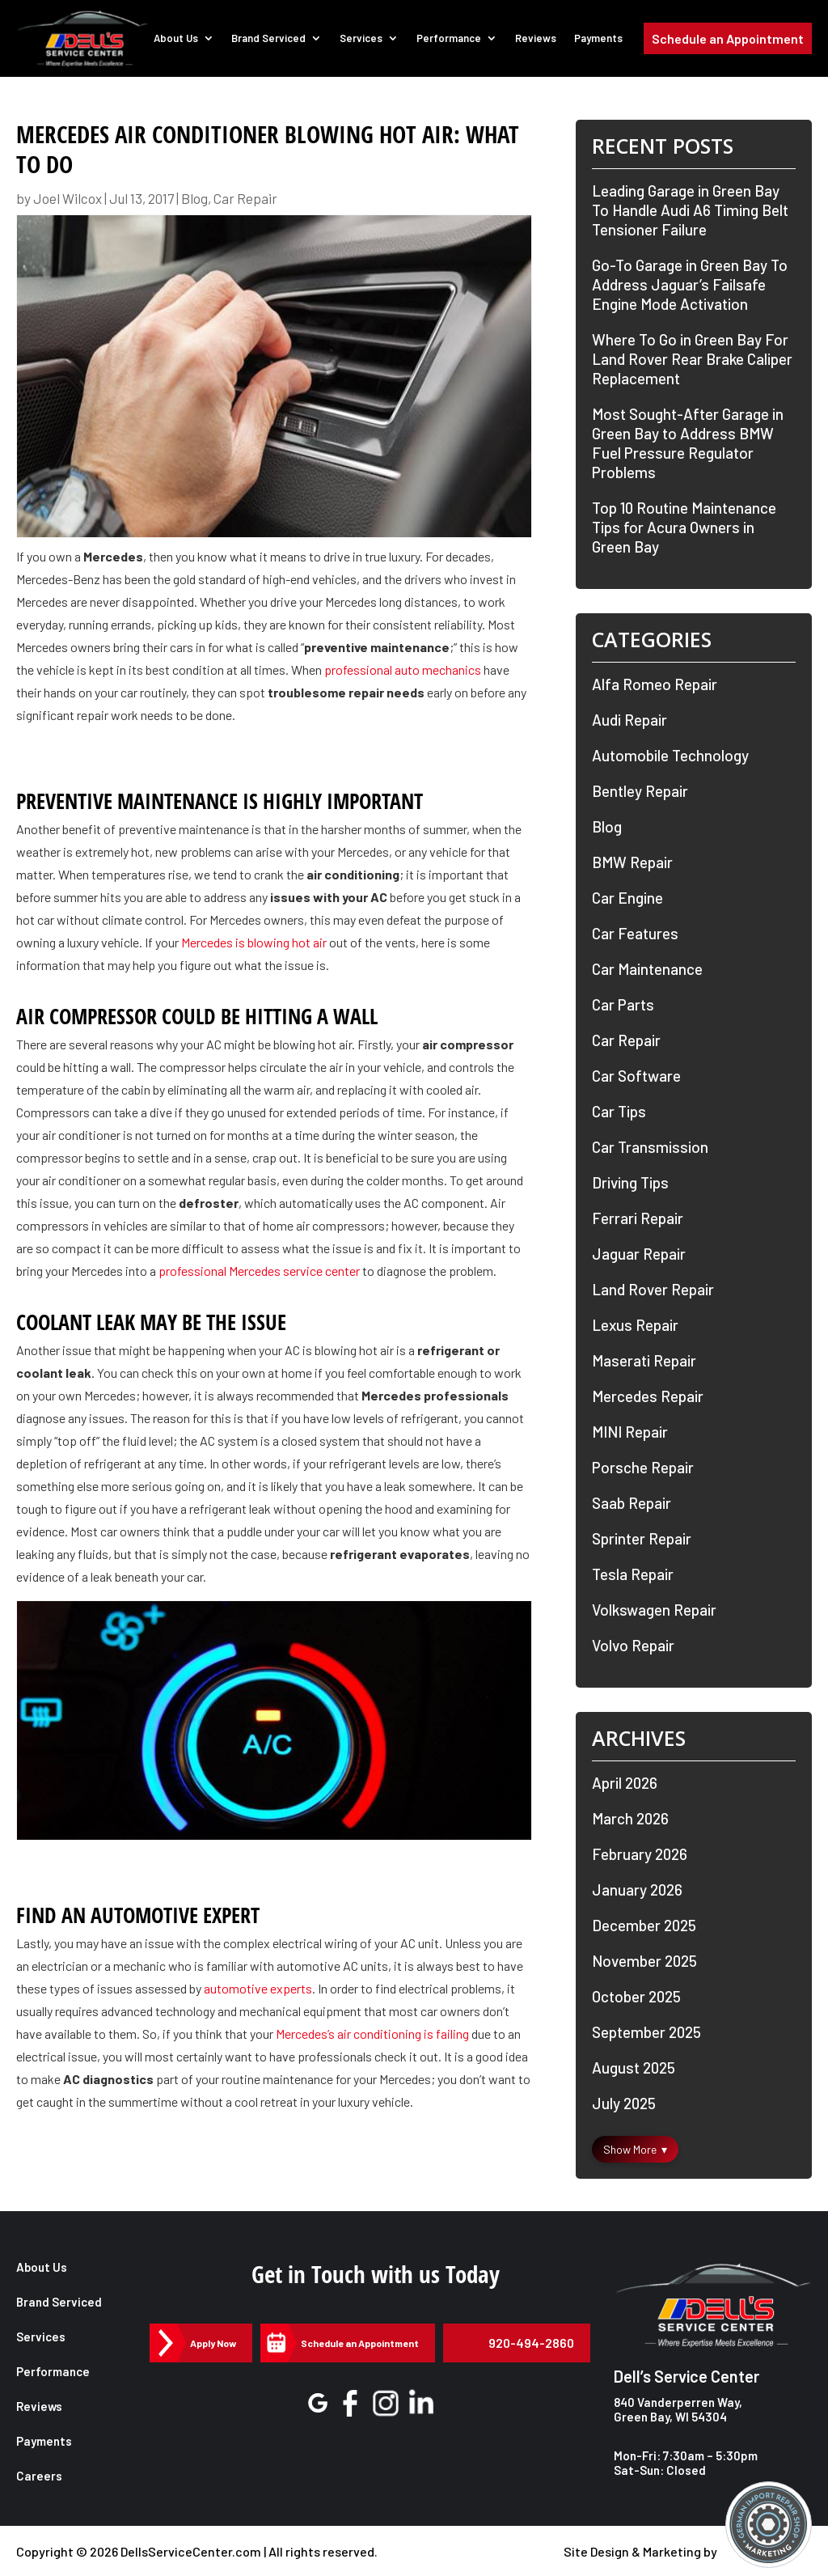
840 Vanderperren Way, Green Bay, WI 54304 (678, 2409)
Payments (598, 38)
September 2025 (646, 2032)
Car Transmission (650, 1147)
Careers (39, 2475)
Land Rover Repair (653, 1289)
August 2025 (633, 2067)
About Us (177, 38)
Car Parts (623, 1004)
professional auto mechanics (402, 669)
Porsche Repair (643, 1467)
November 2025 (644, 1960)
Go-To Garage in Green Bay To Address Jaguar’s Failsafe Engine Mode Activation (690, 284)
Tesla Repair (633, 1574)
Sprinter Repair (641, 1538)
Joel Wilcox (67, 198)
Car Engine (627, 897)
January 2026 (637, 1889)
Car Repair (245, 198)
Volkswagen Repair (654, 1609)
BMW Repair (632, 862)
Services (362, 38)
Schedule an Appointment (728, 39)
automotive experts (258, 1988)
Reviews (536, 38)
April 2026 (624, 1782)
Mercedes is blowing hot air (254, 942)
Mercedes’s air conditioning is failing (372, 2033)
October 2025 (636, 1996)
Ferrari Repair (637, 1218)
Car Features (635, 933)
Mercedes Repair (647, 1396)
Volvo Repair (633, 1645)
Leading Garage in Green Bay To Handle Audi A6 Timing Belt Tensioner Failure (690, 210)
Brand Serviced (270, 38)
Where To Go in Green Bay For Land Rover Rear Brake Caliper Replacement (692, 359)
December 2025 (644, 1925)
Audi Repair (629, 719)
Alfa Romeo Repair (654, 684)
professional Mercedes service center (259, 1270)
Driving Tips (630, 1182)
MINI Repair (630, 1431)
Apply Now (213, 2343)
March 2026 (630, 1818)
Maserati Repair (644, 1360)
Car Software (636, 1075)
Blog (194, 198)
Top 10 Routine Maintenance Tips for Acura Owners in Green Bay (684, 527)
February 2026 (639, 1854)
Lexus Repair (635, 1325)
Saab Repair (631, 1502)
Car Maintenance (647, 969)
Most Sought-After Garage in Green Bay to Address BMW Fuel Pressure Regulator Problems (688, 443)
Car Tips (619, 1111)
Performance (449, 38)
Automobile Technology (670, 755)
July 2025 (624, 2103)
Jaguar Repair (639, 1253)
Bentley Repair (640, 791)
